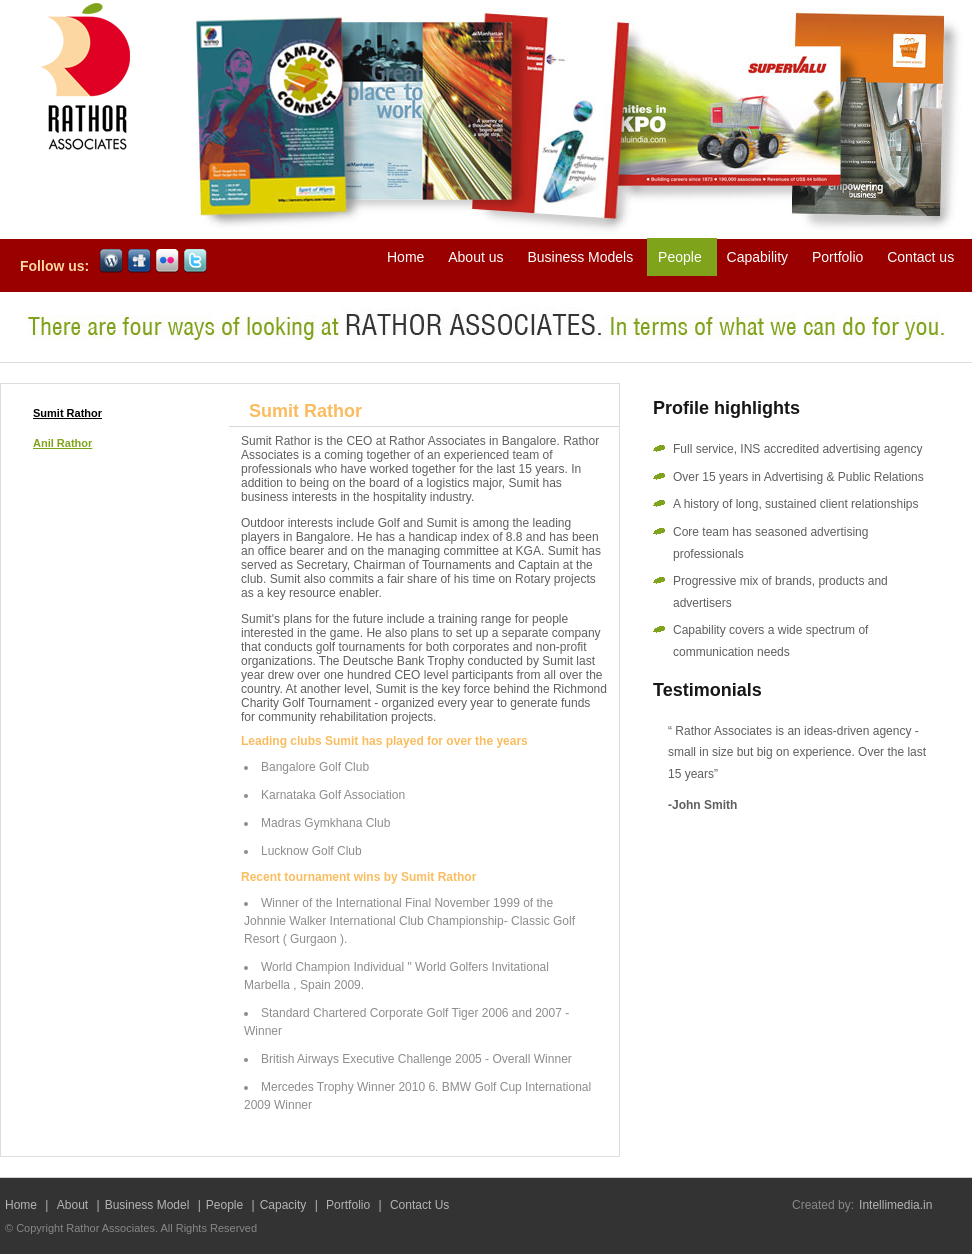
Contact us (920, 257)
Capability (757, 257)
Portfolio (839, 257)
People (681, 257)
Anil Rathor (62, 443)
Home (407, 257)
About (74, 1205)
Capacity (285, 1205)
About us (477, 257)
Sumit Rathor (67, 413)
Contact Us (419, 1205)
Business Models (582, 257)
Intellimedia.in (895, 1205)
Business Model (147, 1205)
